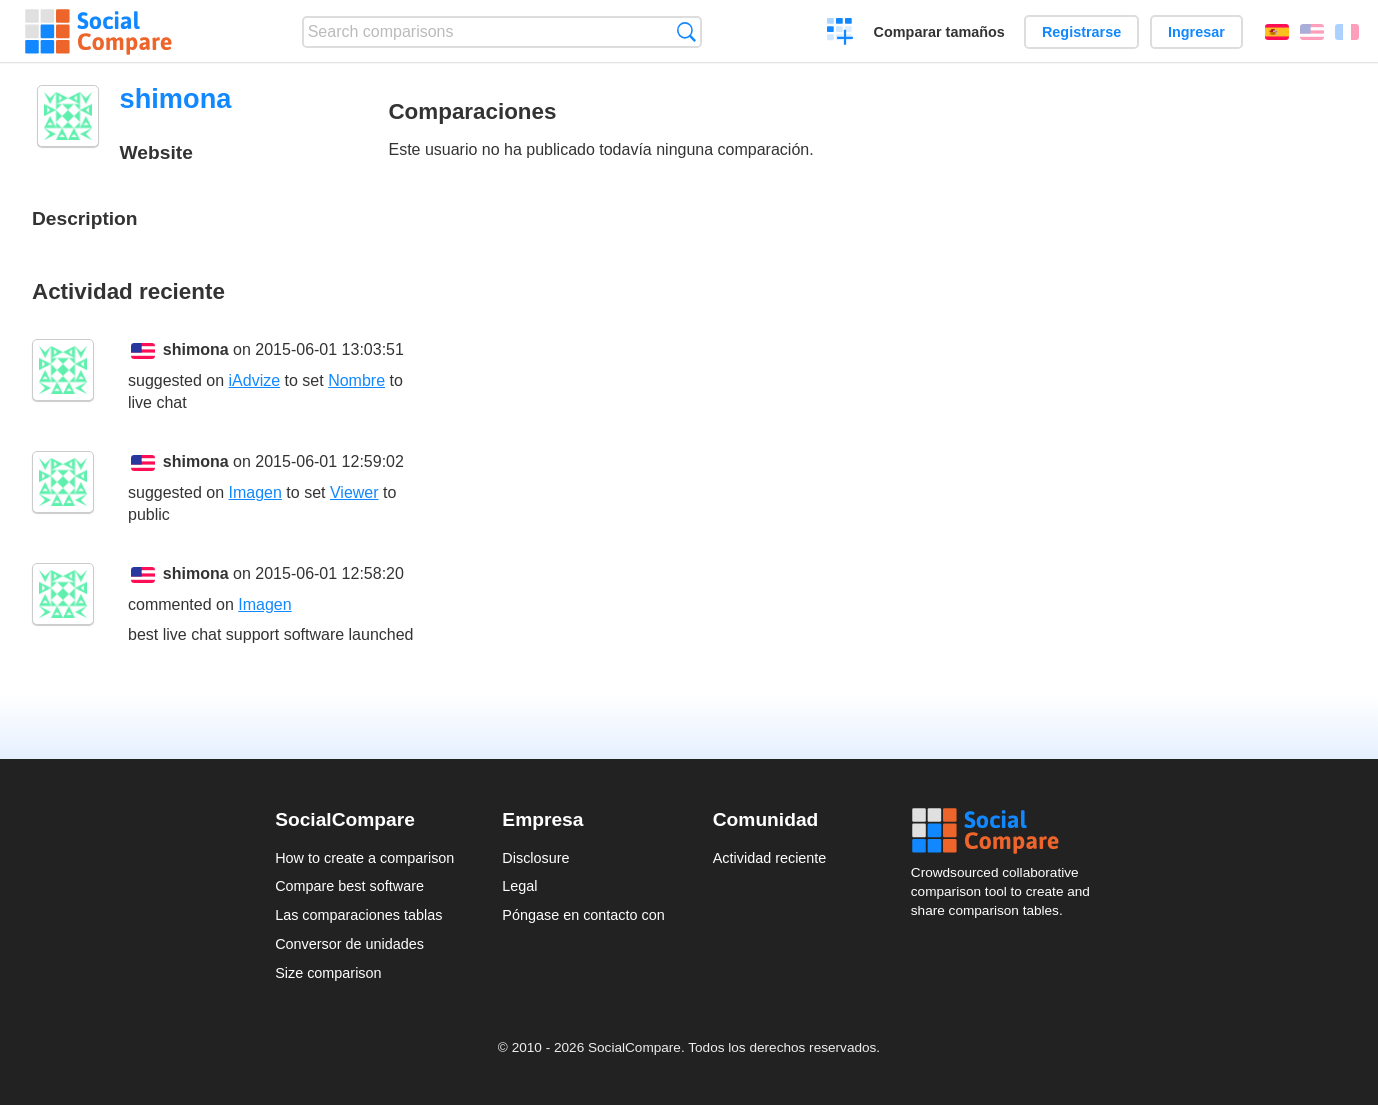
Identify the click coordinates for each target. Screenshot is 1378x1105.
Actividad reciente (770, 858)
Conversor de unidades (349, 944)
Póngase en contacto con (583, 915)
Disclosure (535, 858)
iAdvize (255, 380)
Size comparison (328, 973)
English (1312, 32)
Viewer (354, 492)
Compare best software (349, 886)
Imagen (255, 492)
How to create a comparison (364, 858)
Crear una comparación (840, 34)
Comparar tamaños (939, 32)
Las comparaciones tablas (358, 915)
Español (1277, 32)
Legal (519, 886)
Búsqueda (686, 31)
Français (1347, 32)
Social (1007, 831)
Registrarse (1081, 32)
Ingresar (1196, 32)
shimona (196, 349)
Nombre (356, 380)
